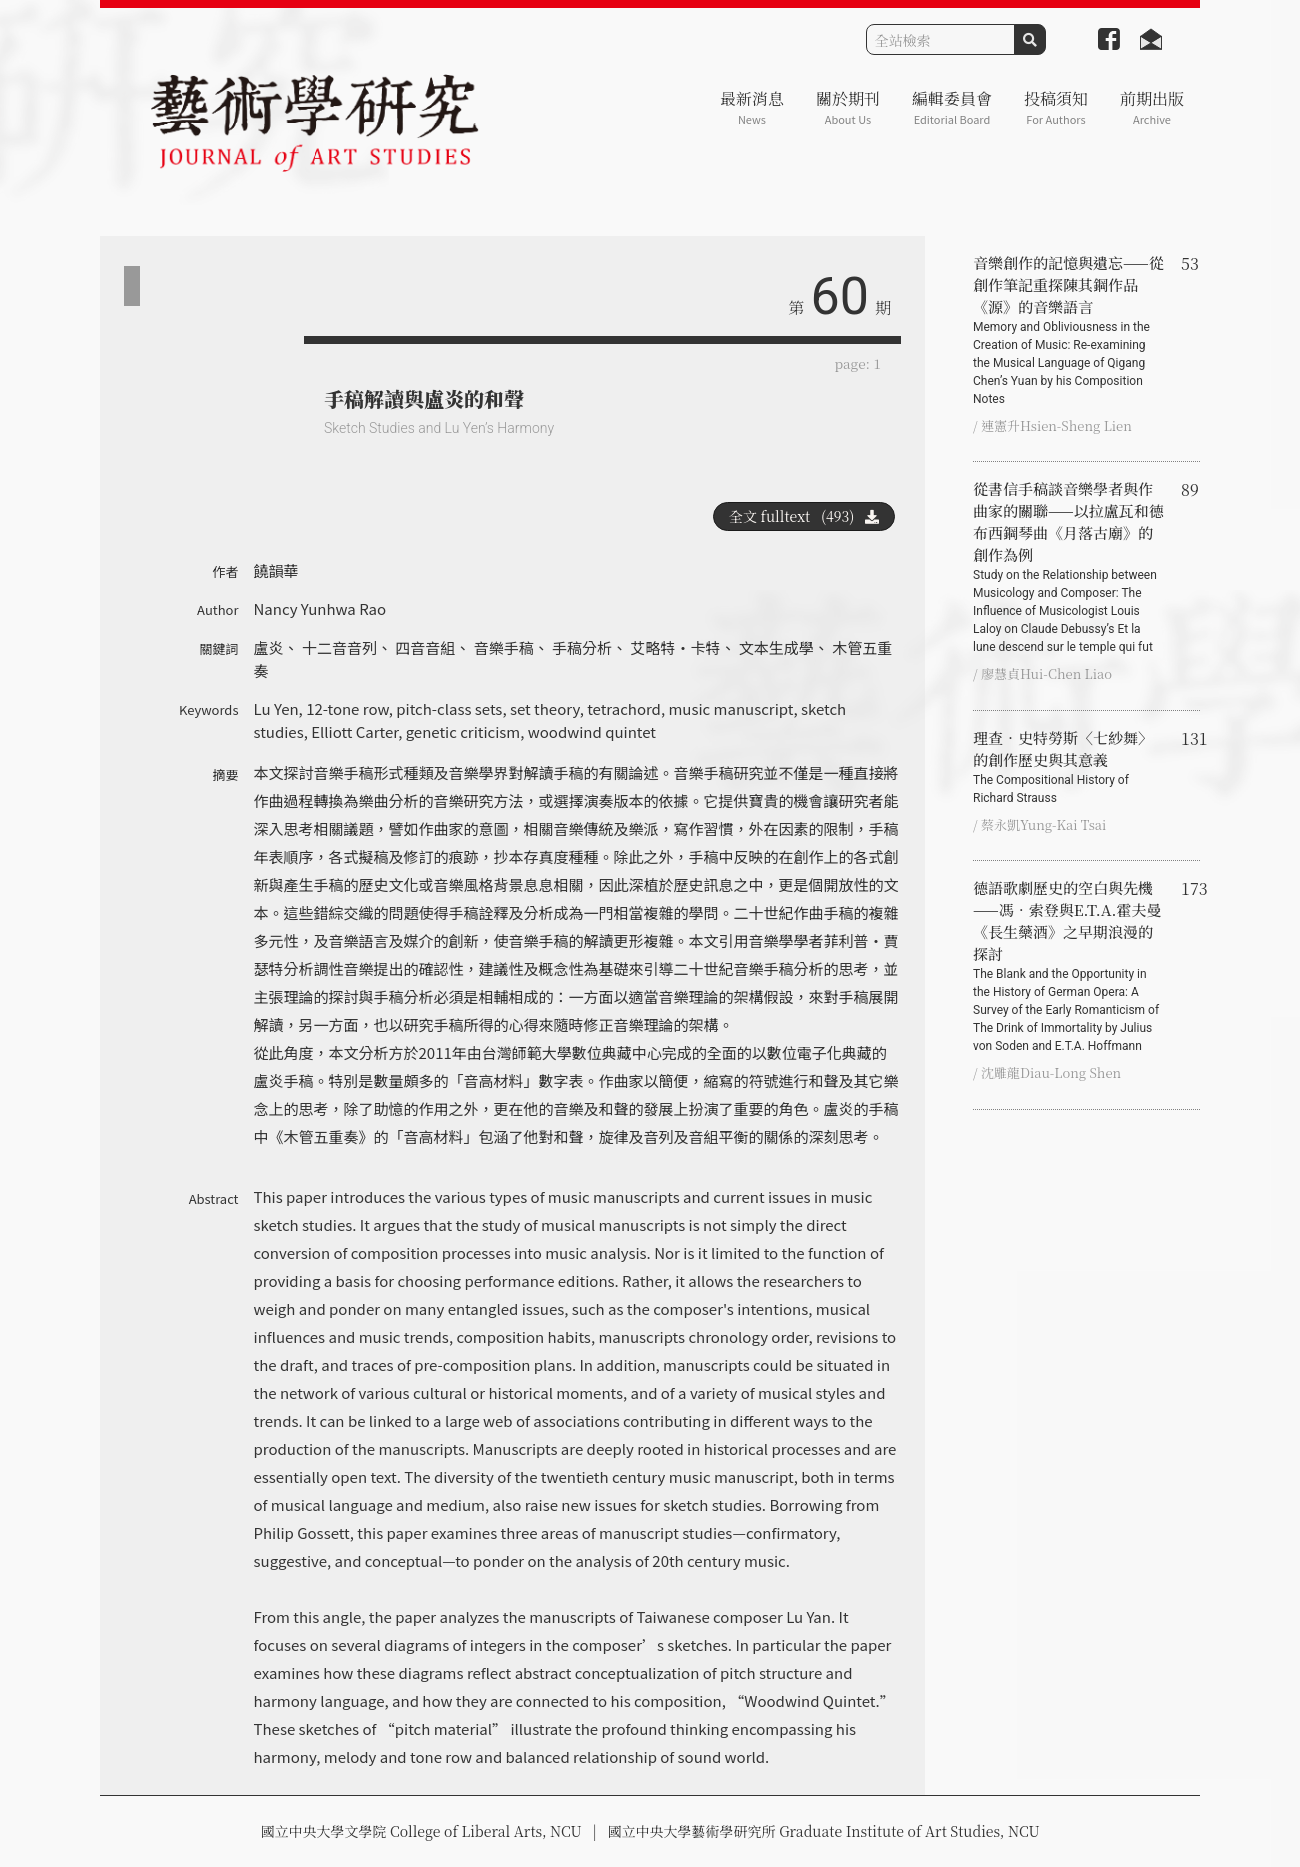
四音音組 (425, 647)
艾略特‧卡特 (675, 647)
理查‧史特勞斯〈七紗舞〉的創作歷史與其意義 (1069, 767)
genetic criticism (463, 731)
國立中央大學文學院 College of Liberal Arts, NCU (420, 1831)
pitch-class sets (449, 708)
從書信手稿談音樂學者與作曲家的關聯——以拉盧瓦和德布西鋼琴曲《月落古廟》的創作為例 (1069, 567)
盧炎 (269, 647)
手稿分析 (582, 647)
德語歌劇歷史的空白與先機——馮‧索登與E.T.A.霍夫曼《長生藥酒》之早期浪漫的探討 (1069, 966)
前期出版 (1152, 107)
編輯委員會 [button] (952, 107)
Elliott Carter (354, 731)
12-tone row (347, 708)
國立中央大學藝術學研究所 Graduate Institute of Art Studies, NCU (824, 1831)
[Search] (940, 39)
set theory (545, 708)
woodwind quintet (592, 731)
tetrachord (624, 708)
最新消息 (752, 107)
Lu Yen (276, 708)
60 (840, 296)
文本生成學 (776, 647)
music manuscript (730, 708)
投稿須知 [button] (1056, 107)
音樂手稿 (504, 647)
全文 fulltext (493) (804, 516)
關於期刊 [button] (848, 107)
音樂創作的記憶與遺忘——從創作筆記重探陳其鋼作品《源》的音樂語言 (1069, 330)
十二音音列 (339, 647)
